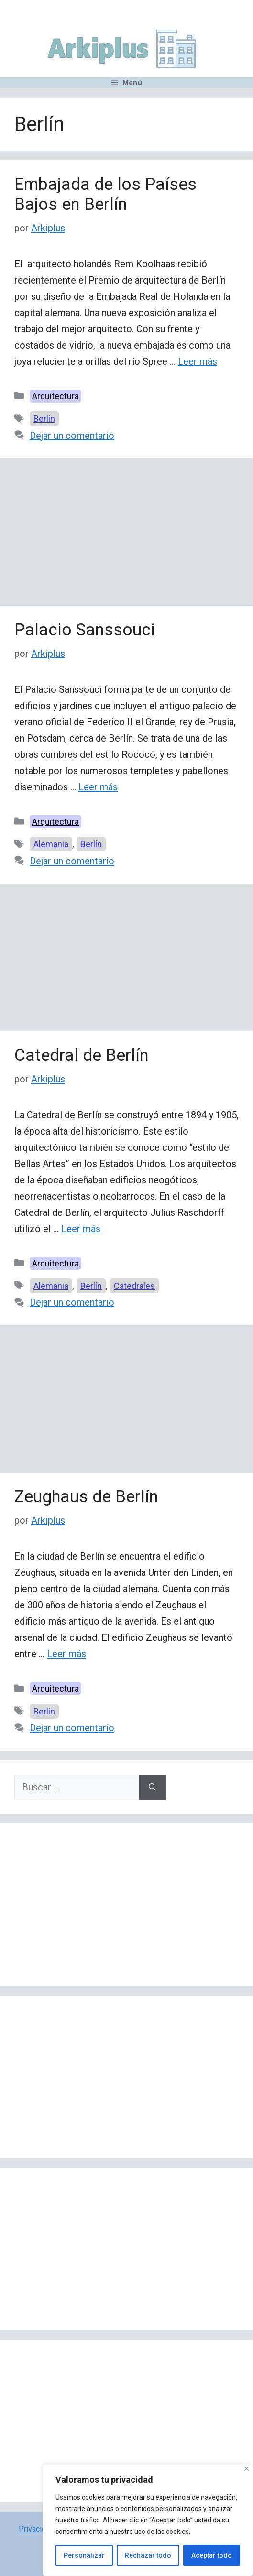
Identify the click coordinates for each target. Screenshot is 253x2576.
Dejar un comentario (72, 435)
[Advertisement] (126, 535)
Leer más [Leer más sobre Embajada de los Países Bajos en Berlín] (197, 361)
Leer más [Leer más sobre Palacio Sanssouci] (98, 787)
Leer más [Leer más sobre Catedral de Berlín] (80, 1228)
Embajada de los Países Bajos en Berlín (105, 194)
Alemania (50, 844)
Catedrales (134, 1286)
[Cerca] (246, 2469)
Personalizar (84, 2555)
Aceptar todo (211, 2555)
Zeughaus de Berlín (86, 1496)
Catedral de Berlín (81, 1055)
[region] (148, 2520)
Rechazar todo (148, 2555)
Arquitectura (55, 396)
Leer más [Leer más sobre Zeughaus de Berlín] (66, 1653)
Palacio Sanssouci (84, 630)
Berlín (44, 419)
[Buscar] (152, 1787)
